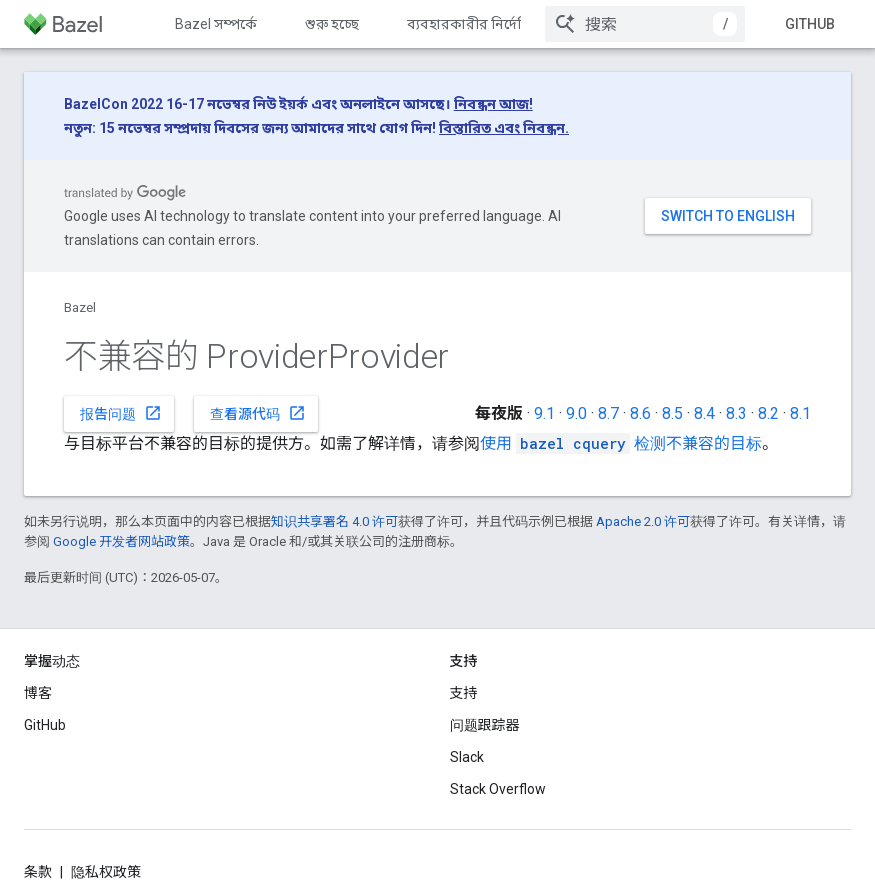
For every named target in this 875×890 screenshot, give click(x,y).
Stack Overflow (498, 789)
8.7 (608, 413)
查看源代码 (258, 413)
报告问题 (121, 413)
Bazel (80, 307)
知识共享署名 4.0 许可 (334, 521)
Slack (467, 757)
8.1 (800, 413)
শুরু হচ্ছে (332, 24)
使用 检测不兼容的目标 (621, 443)
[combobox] (645, 24)
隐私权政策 (106, 872)
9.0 (576, 413)
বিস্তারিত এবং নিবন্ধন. (504, 128)
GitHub (810, 24)
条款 (38, 872)
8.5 (672, 413)
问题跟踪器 (485, 725)
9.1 (544, 413)
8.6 (640, 413)
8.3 (736, 413)
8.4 (704, 413)
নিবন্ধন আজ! (493, 104)
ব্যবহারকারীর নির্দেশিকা (477, 24)
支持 (464, 693)
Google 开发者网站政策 (121, 541)
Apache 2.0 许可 (643, 521)
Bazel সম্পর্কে (216, 24)
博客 (38, 693)
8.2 (768, 413)
